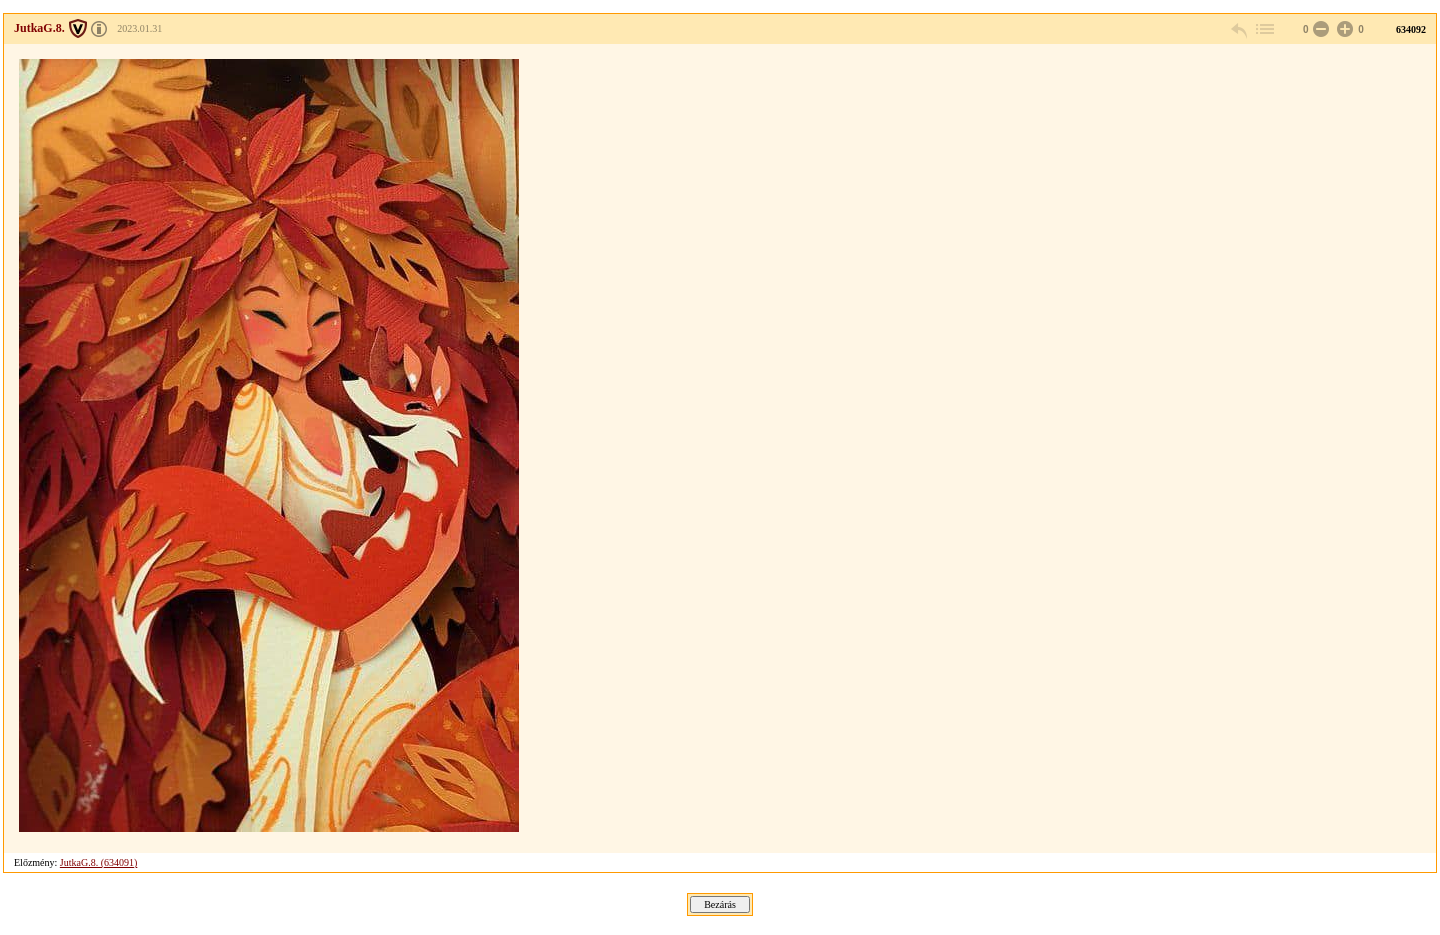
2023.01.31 (139, 28)
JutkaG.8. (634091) (99, 862)
